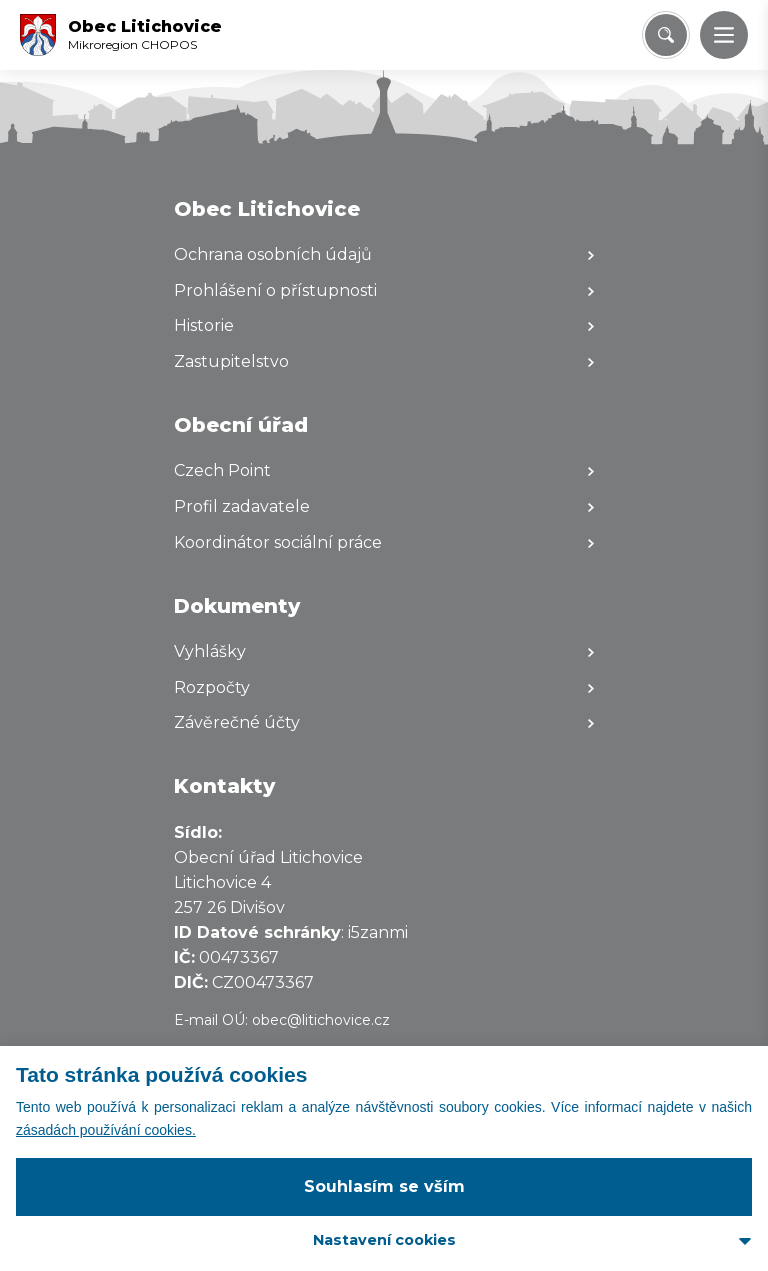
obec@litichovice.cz (321, 1020)
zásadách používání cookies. (106, 1130)
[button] (724, 35)
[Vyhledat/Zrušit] (666, 35)
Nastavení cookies (384, 1240)
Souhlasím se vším (384, 1186)
